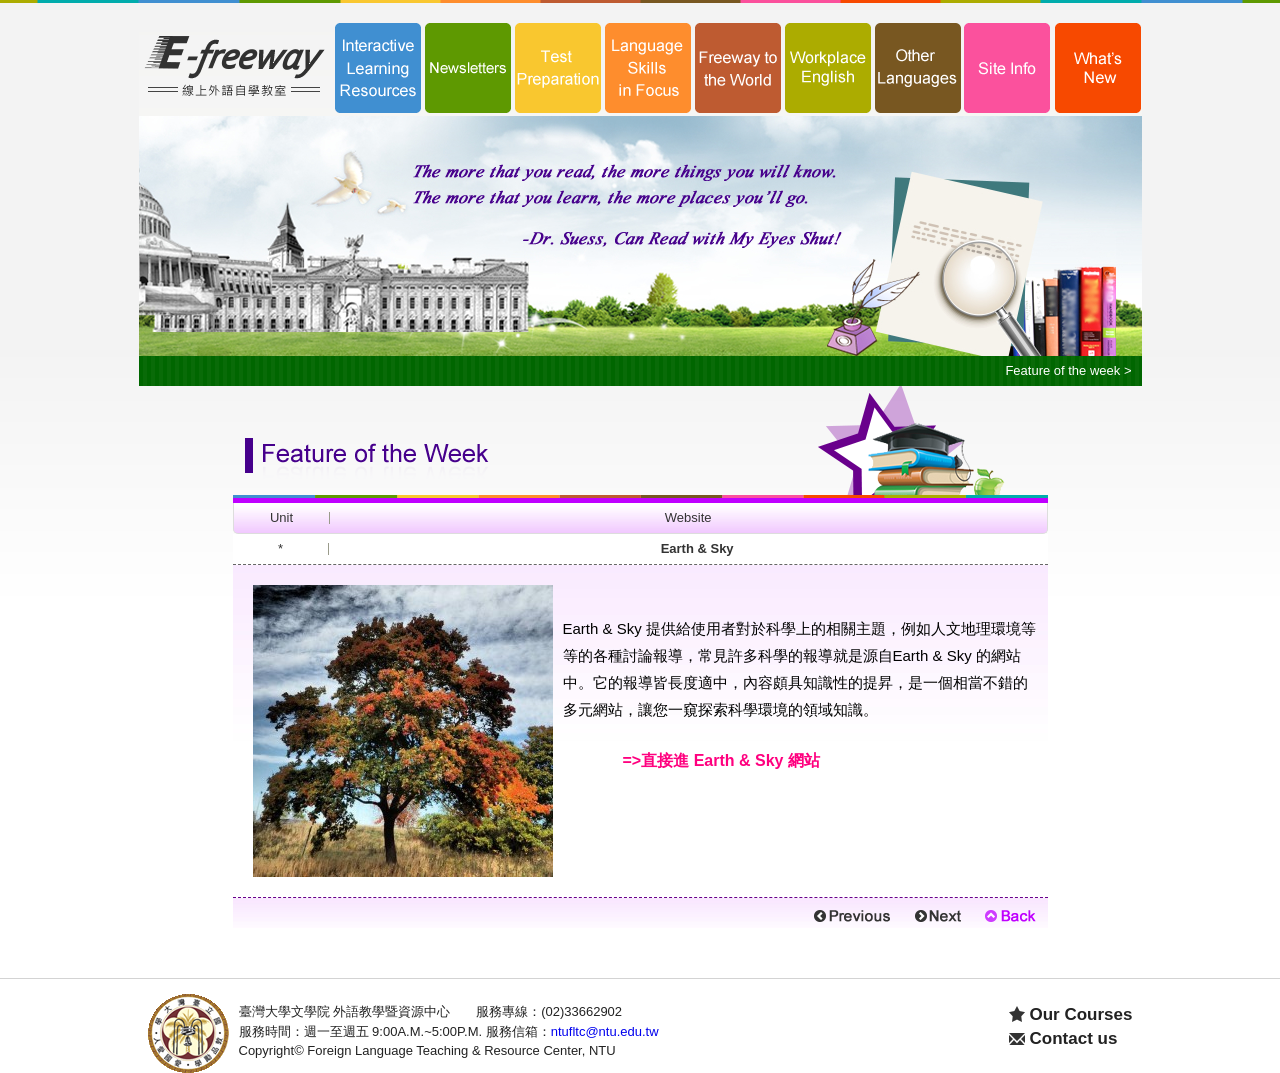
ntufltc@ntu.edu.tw (605, 1031)
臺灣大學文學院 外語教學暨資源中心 (345, 1011)
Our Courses (1081, 1014)
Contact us (1074, 1038)
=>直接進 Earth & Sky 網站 (721, 760)
